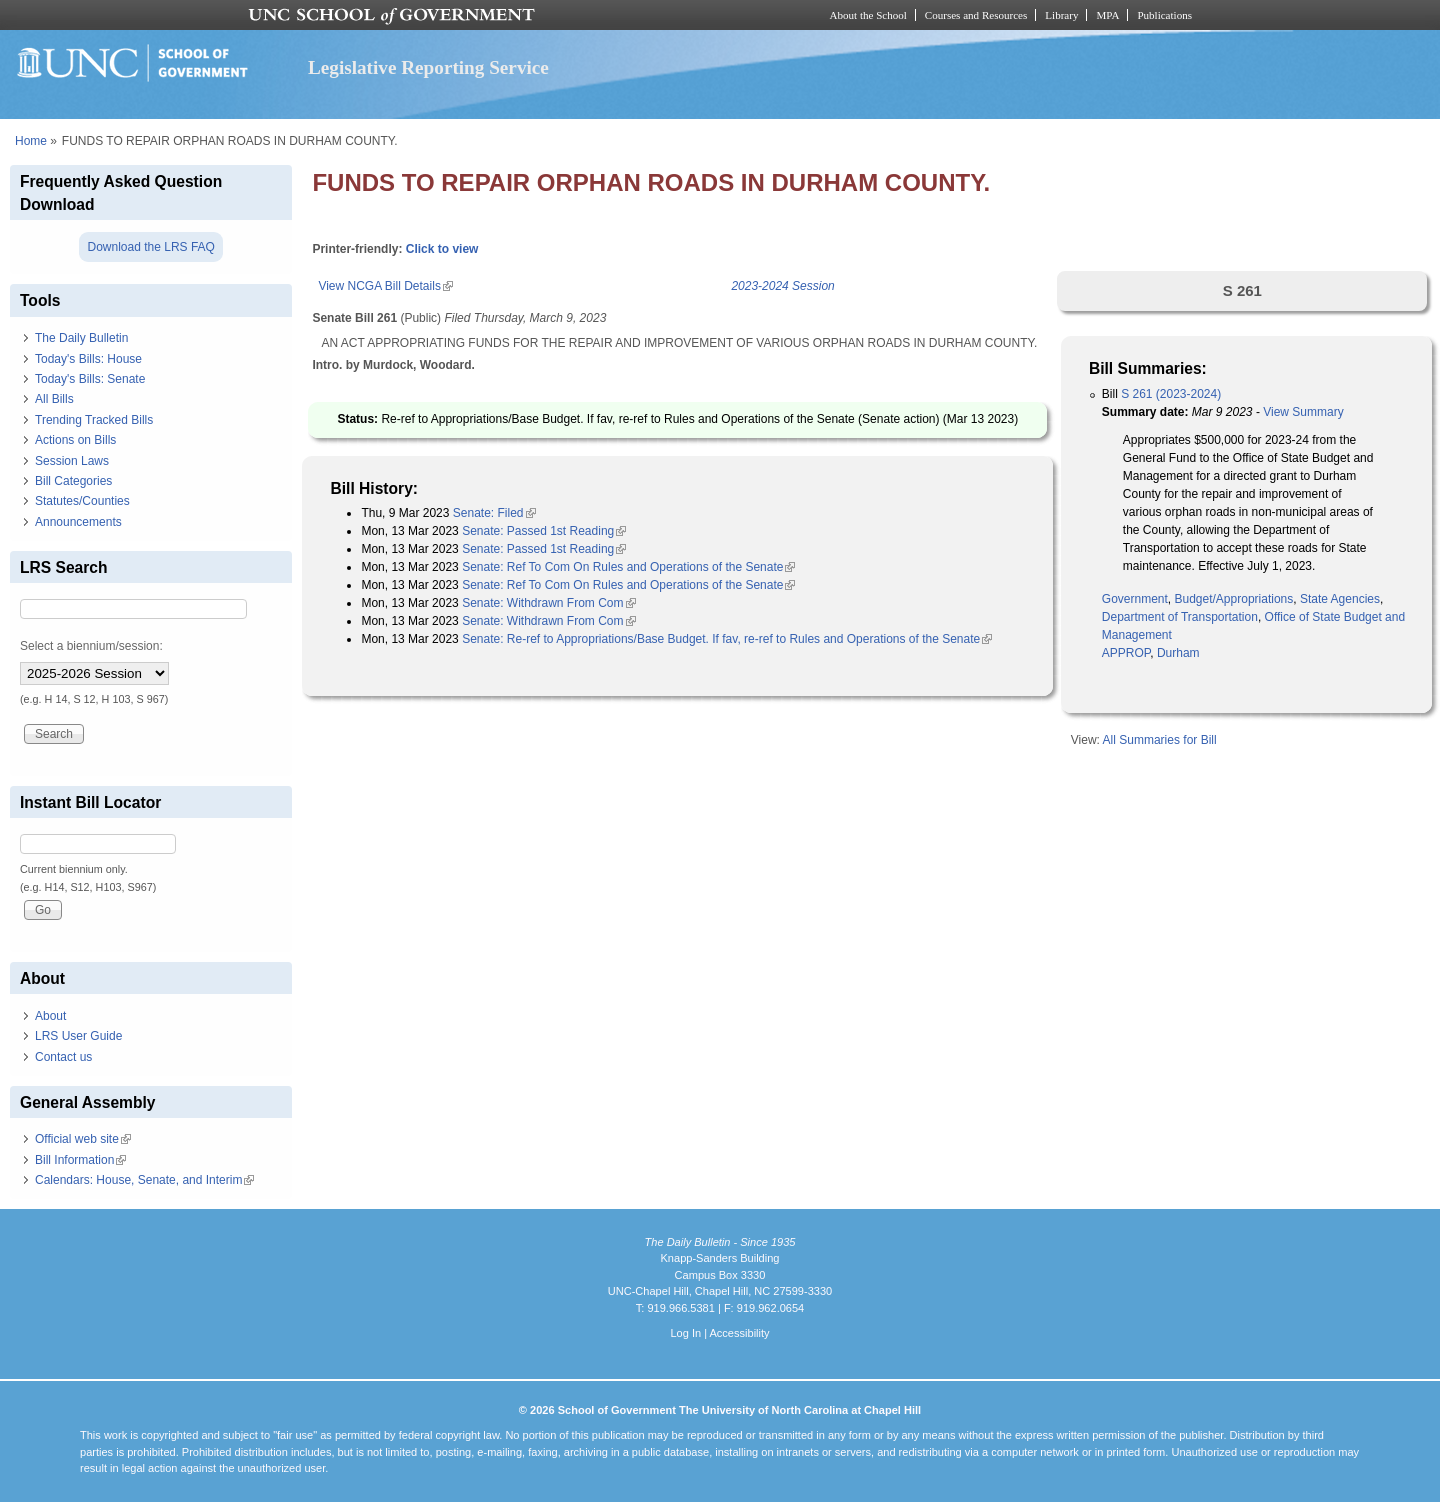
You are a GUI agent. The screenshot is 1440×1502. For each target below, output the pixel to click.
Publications (1164, 15)
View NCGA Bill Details (385, 286)
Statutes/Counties (82, 501)
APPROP (1126, 653)
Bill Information (80, 1160)
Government (1135, 599)
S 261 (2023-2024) (1171, 394)
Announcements (78, 522)
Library (1061, 15)
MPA (1107, 15)
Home (31, 141)
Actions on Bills (75, 440)
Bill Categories (73, 481)
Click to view (442, 249)
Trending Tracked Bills (94, 420)
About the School (868, 15)
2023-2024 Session (782, 286)
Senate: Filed (494, 513)
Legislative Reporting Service (428, 67)
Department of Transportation (1180, 617)
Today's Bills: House (88, 359)
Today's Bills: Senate (90, 379)
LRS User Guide (78, 1036)
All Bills (54, 399)
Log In (685, 1333)
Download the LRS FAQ (150, 247)
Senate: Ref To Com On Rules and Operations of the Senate (628, 567)
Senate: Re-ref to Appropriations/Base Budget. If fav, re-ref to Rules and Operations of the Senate (727, 639)
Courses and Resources (976, 15)
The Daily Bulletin (81, 338)
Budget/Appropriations (1234, 599)
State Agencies (1340, 599)
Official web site (83, 1139)
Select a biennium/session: (91, 646)
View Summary (1303, 412)
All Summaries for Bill (1160, 740)
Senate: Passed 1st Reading (544, 531)
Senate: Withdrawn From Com (548, 603)
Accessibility (739, 1333)
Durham (1178, 653)
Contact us (63, 1057)
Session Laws (72, 461)
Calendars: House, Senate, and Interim (144, 1180)
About (50, 1016)
